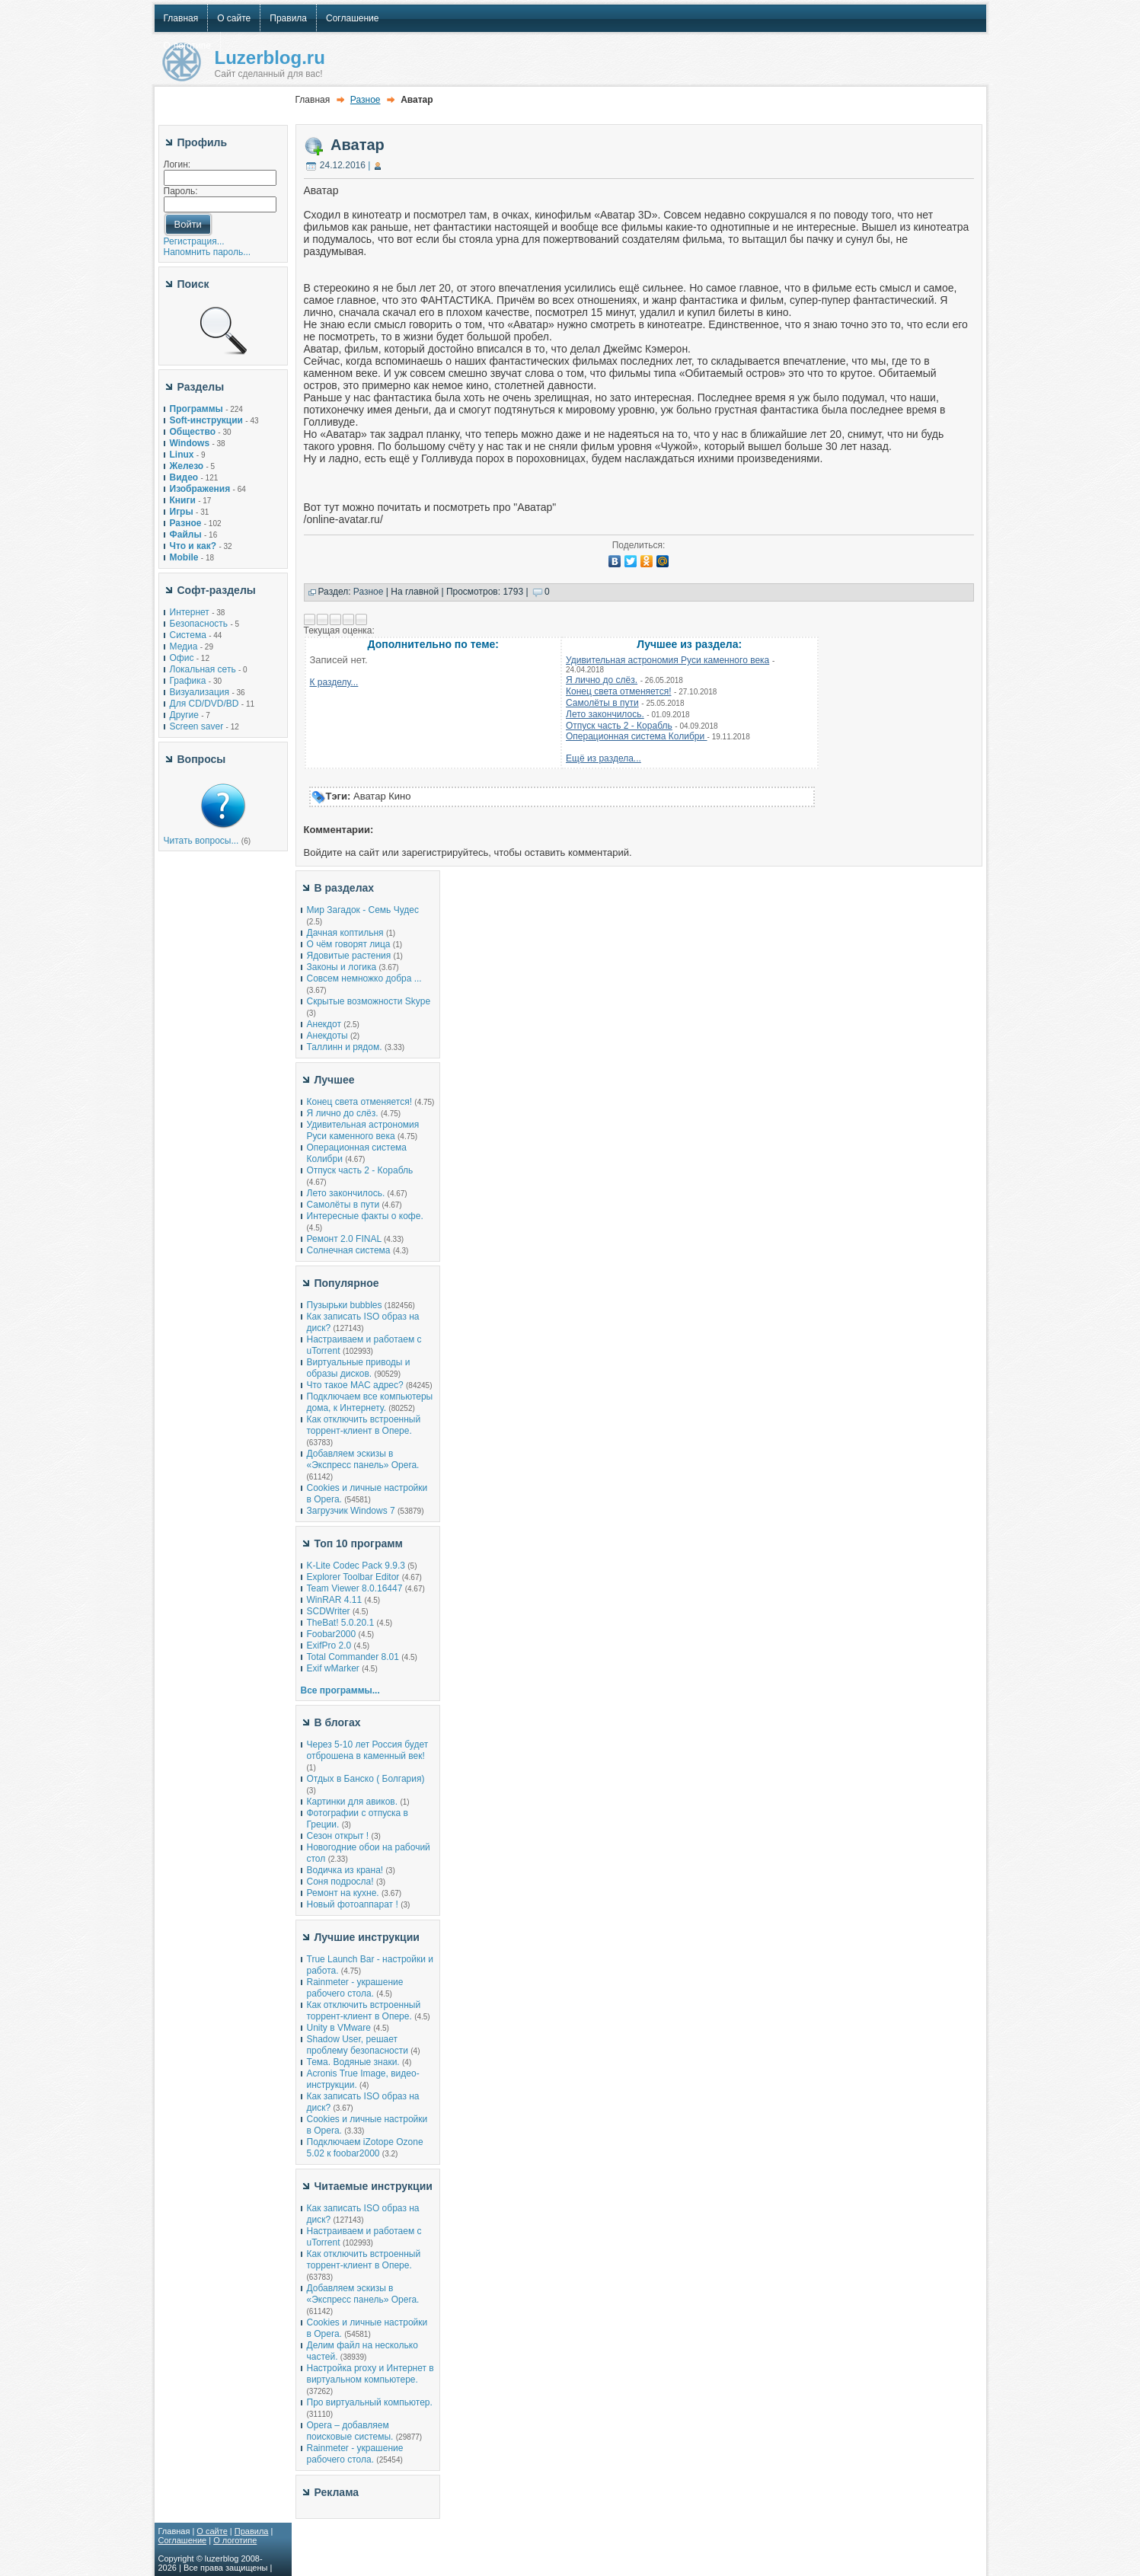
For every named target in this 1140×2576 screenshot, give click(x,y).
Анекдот (324, 1024)
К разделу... (334, 682)
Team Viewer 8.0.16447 (355, 1588)
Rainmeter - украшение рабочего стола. (355, 1988)
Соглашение (182, 2540)
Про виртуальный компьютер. (370, 2402)
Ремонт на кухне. (343, 1893)
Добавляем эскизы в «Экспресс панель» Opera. (363, 1459)
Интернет (189, 612)
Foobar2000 (331, 1634)
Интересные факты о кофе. (365, 1216)
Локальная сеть (203, 669)
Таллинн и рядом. (344, 1047)
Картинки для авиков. (352, 1801)
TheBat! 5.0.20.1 (342, 1622)
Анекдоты (327, 1035)
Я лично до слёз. (601, 680)
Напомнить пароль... (207, 252)
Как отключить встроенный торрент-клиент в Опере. (364, 1425)
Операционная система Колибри (636, 736)
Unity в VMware (340, 2027)
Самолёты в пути (602, 702)
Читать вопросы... (201, 840)
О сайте (211, 2531)
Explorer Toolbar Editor (353, 1577)
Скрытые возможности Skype (369, 1001)
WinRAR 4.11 (334, 1599)
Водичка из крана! (345, 1870)
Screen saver (197, 726)
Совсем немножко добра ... (364, 978)
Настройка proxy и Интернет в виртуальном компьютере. (370, 2374)
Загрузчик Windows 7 (351, 1510)
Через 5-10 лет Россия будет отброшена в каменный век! (368, 1750)
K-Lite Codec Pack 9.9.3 (356, 1565)
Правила (252, 2531)
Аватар (358, 144)
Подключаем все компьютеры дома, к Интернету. (370, 1402)
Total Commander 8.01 (353, 1657)
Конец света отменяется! (618, 691)
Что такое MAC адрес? (355, 1385)
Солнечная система (349, 1250)
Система (188, 635)
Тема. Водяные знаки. (353, 2062)
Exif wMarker (333, 1668)
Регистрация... (194, 241)
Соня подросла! (340, 1881)
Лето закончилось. (605, 714)
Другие (184, 715)
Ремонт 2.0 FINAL (344, 1239)
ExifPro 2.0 (329, 1645)
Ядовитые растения (349, 955)
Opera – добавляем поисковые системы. (350, 2431)
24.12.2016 (343, 165)
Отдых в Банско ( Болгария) (366, 1778)
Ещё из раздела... (603, 758)
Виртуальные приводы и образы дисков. (358, 1368)
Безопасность (199, 623)
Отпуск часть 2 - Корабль (619, 725)
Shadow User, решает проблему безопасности (357, 2045)
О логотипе (235, 2540)
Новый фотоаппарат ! (352, 1904)
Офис (182, 658)
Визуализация (200, 692)
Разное (365, 99)
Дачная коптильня (345, 932)
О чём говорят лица (349, 944)
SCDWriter (328, 1611)
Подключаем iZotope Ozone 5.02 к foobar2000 (365, 2148)
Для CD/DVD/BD (204, 703)
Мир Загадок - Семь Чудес (363, 910)
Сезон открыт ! (338, 1836)
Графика (188, 680)
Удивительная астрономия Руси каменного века (667, 660)
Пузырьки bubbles (344, 1305)
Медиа (184, 646)
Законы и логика (342, 967)
